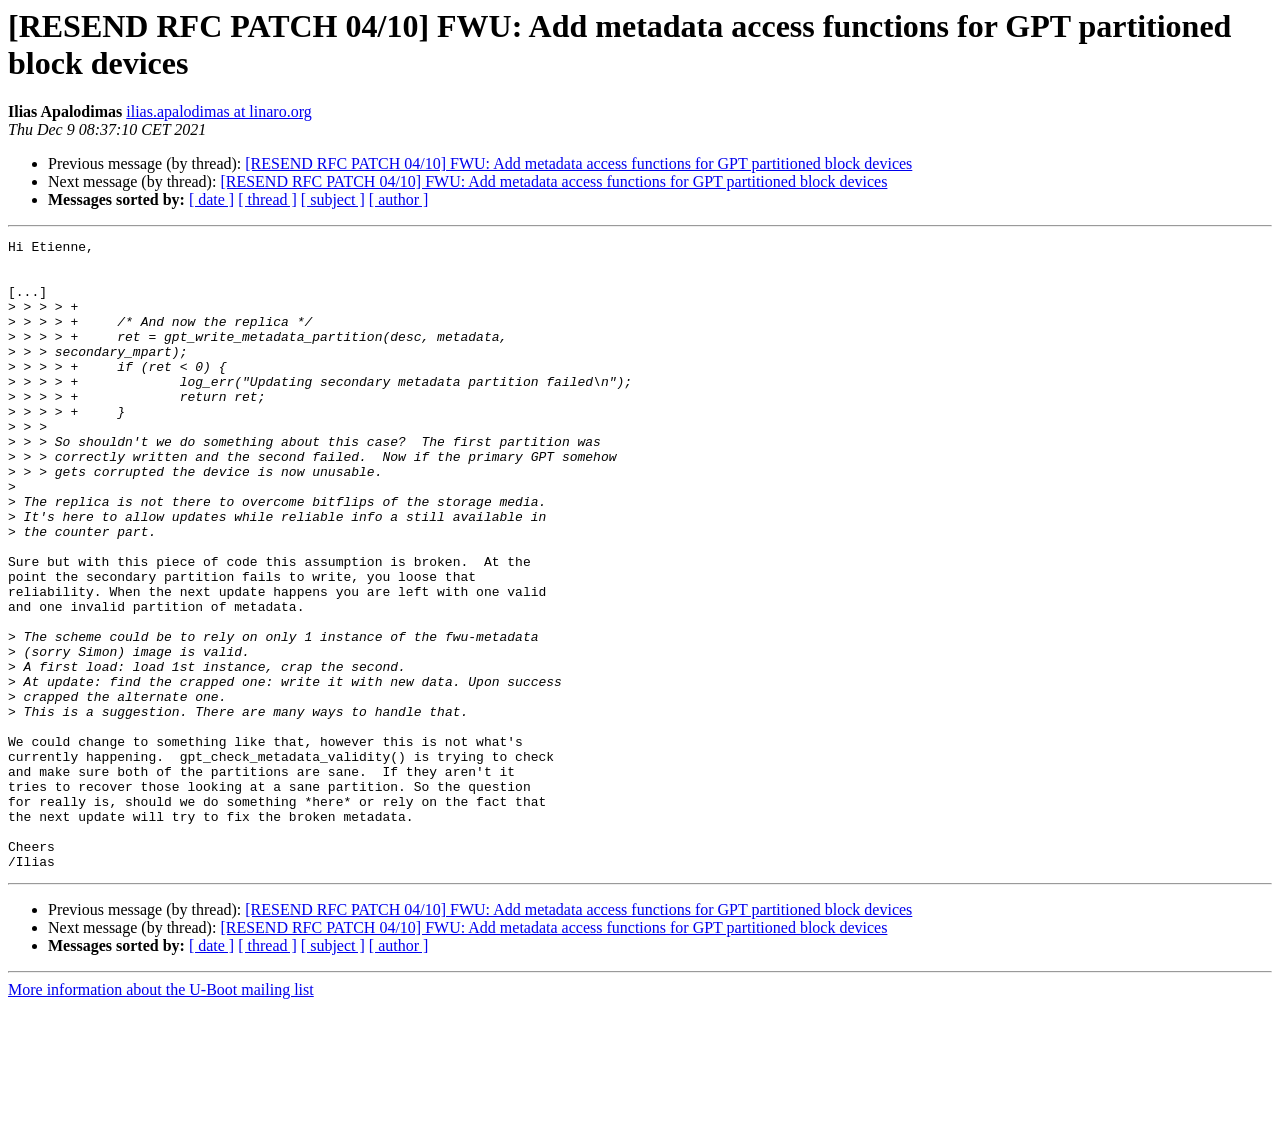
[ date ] (211, 199)
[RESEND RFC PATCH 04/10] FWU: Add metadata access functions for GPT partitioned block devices (578, 163)
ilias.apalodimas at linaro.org (218, 111)
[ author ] (399, 199)
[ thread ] (267, 199)
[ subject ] (333, 199)
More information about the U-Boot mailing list (161, 1115)
